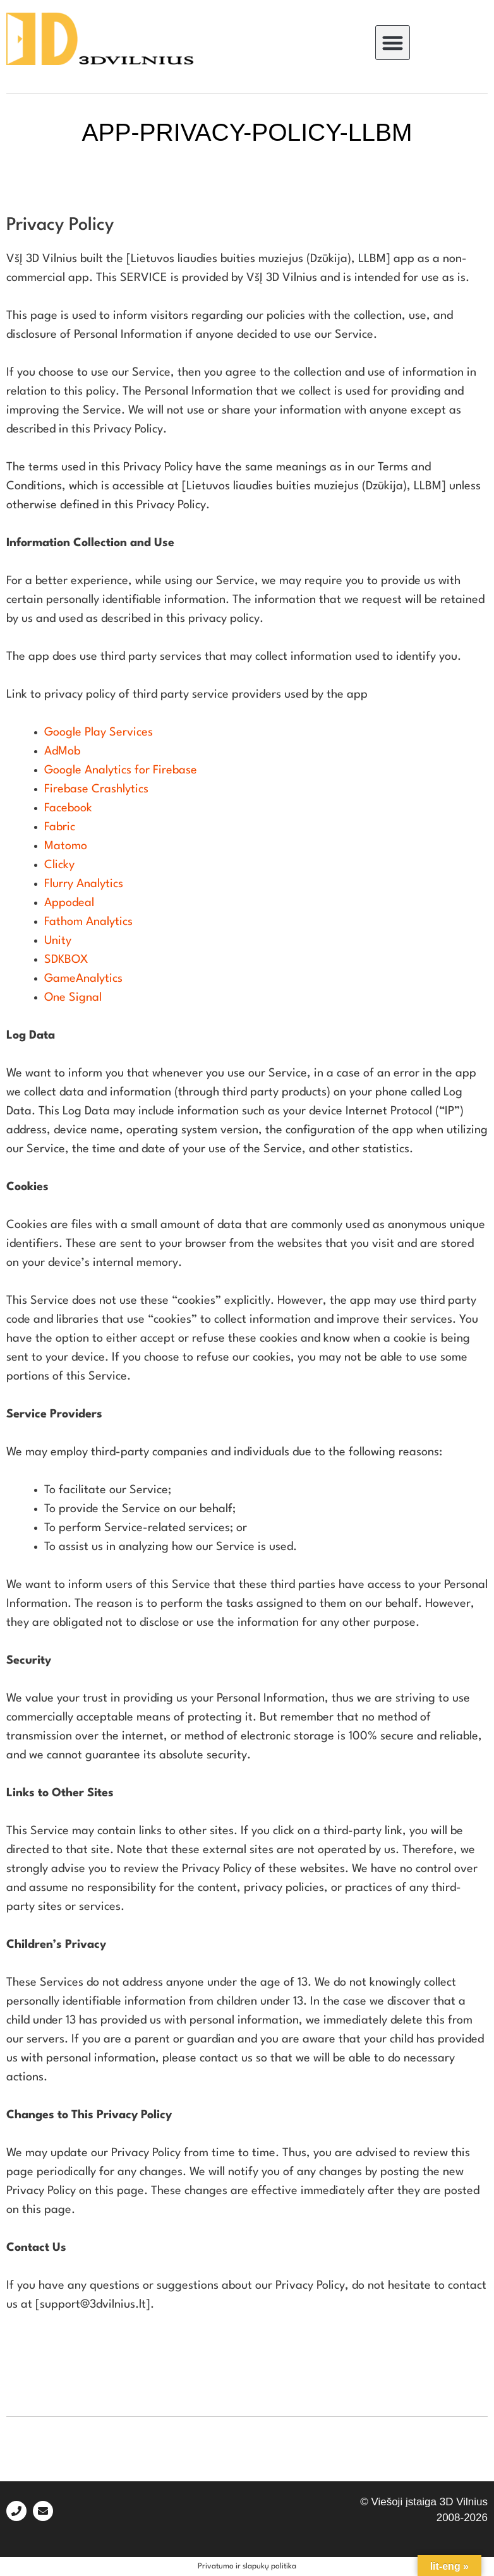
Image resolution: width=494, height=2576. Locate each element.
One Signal (73, 997)
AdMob (62, 751)
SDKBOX (66, 959)
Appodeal (69, 903)
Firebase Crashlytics (96, 789)
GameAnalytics (83, 978)
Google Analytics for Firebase (120, 770)
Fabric (59, 827)
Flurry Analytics (83, 884)
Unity (57, 940)
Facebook (68, 808)
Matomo (65, 846)
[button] (392, 42)
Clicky (59, 865)
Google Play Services (98, 732)
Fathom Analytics (88, 921)
